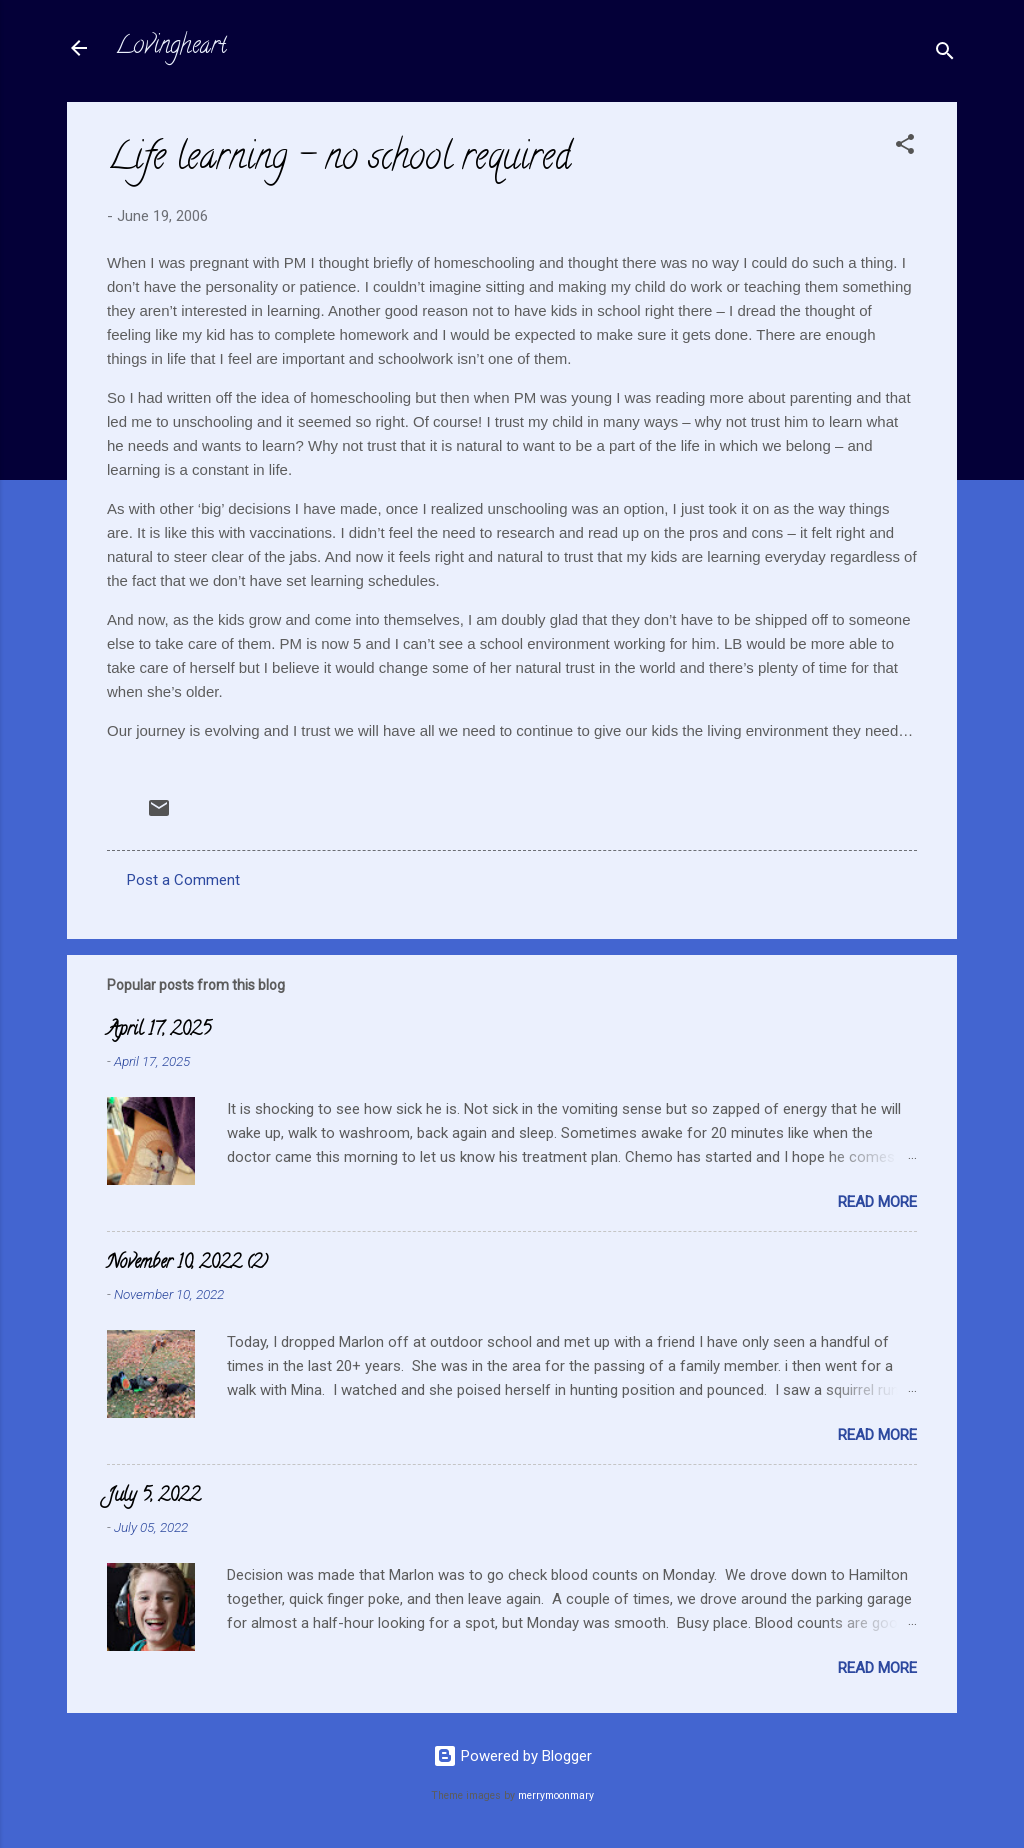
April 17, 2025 (159, 1031)
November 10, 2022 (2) (187, 1264)
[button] (905, 147)
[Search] (945, 54)
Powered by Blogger (512, 1756)
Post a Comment (183, 880)
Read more (877, 1202)
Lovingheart (171, 47)
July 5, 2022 (153, 1497)
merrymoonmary (556, 1795)
